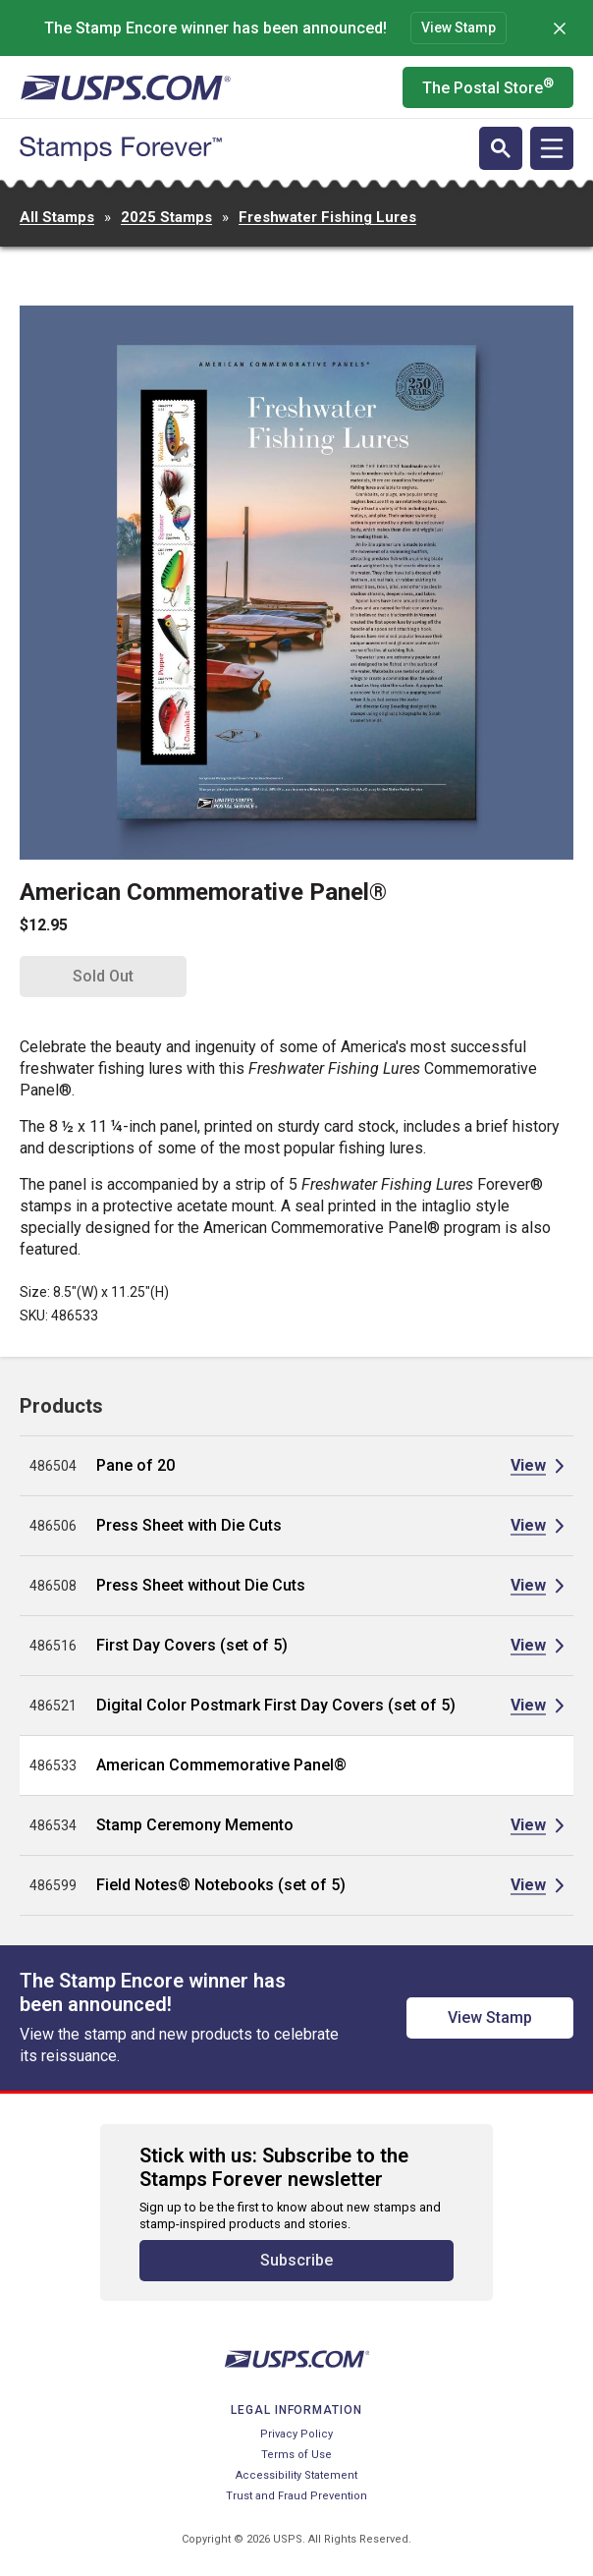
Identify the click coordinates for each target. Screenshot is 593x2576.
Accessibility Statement (296, 2475)
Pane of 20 (135, 1465)
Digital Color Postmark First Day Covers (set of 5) (276, 1705)
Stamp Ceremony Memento (195, 1825)
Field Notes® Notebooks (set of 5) (221, 1885)
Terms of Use (296, 2454)
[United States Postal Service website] (125, 87)
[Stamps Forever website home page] (121, 149)
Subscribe (296, 2260)
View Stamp (458, 27)
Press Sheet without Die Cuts (200, 1585)
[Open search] (500, 148)
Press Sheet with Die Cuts (189, 1525)
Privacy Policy (296, 2434)
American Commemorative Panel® (221, 1765)
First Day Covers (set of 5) (192, 1645)
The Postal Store (488, 86)
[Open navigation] (551, 148)
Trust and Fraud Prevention (296, 2496)
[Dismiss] (559, 28)
